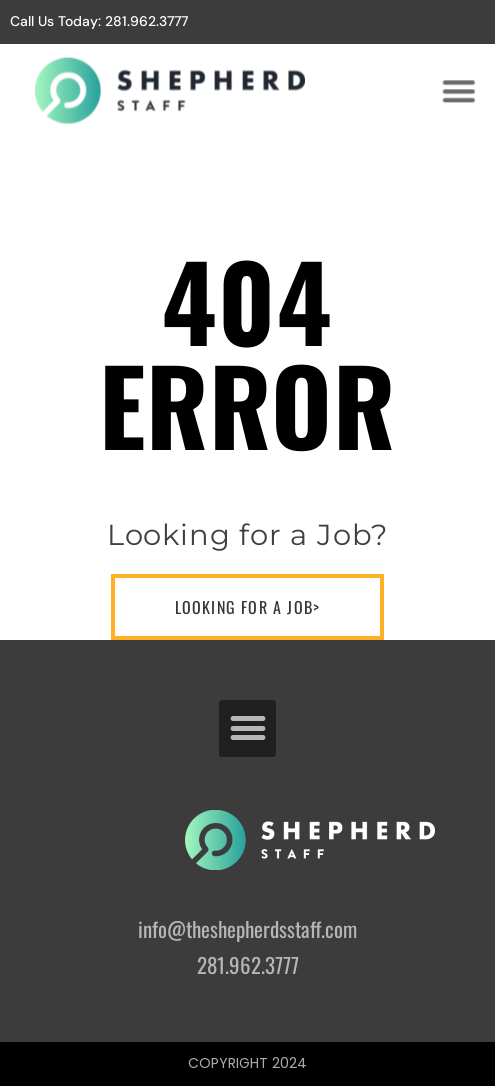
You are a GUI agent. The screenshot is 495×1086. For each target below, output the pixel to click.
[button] (458, 90)
